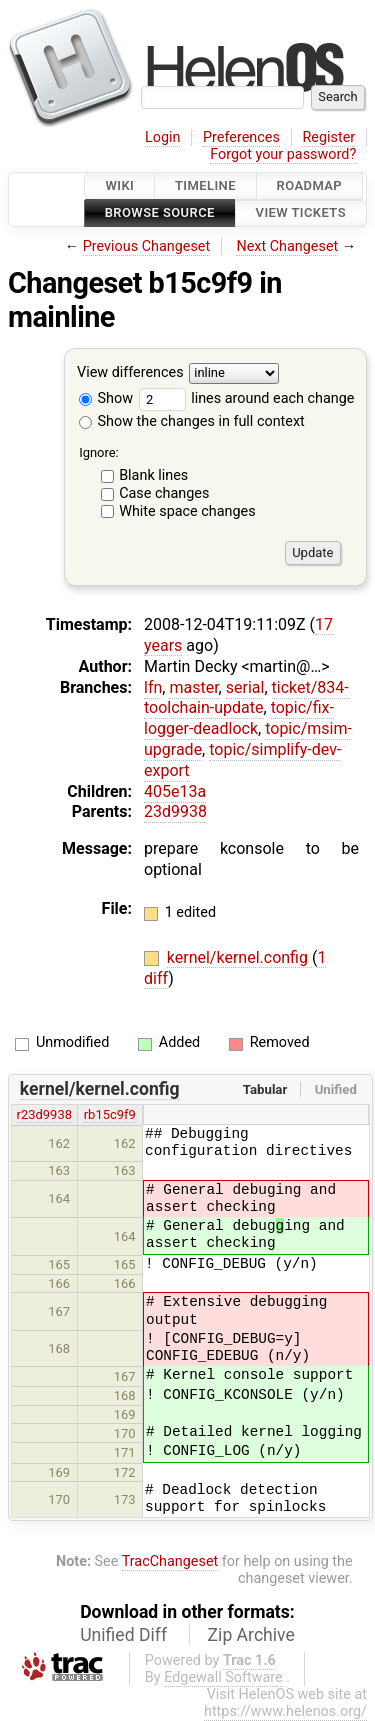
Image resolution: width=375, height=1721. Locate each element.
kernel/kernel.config (239, 957)
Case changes (164, 493)
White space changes (187, 511)
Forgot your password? (283, 154)
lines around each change (247, 398)
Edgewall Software (223, 1677)
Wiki (119, 185)
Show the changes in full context (192, 421)
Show (106, 398)
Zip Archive (251, 1635)
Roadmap (310, 185)
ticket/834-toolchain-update (246, 698)
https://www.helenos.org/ (285, 1711)
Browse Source (160, 213)
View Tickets (301, 213)
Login (163, 137)
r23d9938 (44, 1114)
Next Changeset (287, 246)
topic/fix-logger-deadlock (239, 718)
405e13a (175, 791)
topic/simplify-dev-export (242, 760)
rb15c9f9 (110, 1114)
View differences (130, 372)
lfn (153, 687)
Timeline (205, 185)
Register (328, 137)
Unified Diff (123, 1635)
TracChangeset (170, 1561)
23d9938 (175, 811)
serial (245, 687)
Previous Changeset (147, 246)
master (193, 687)
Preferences (241, 137)
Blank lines (153, 475)
